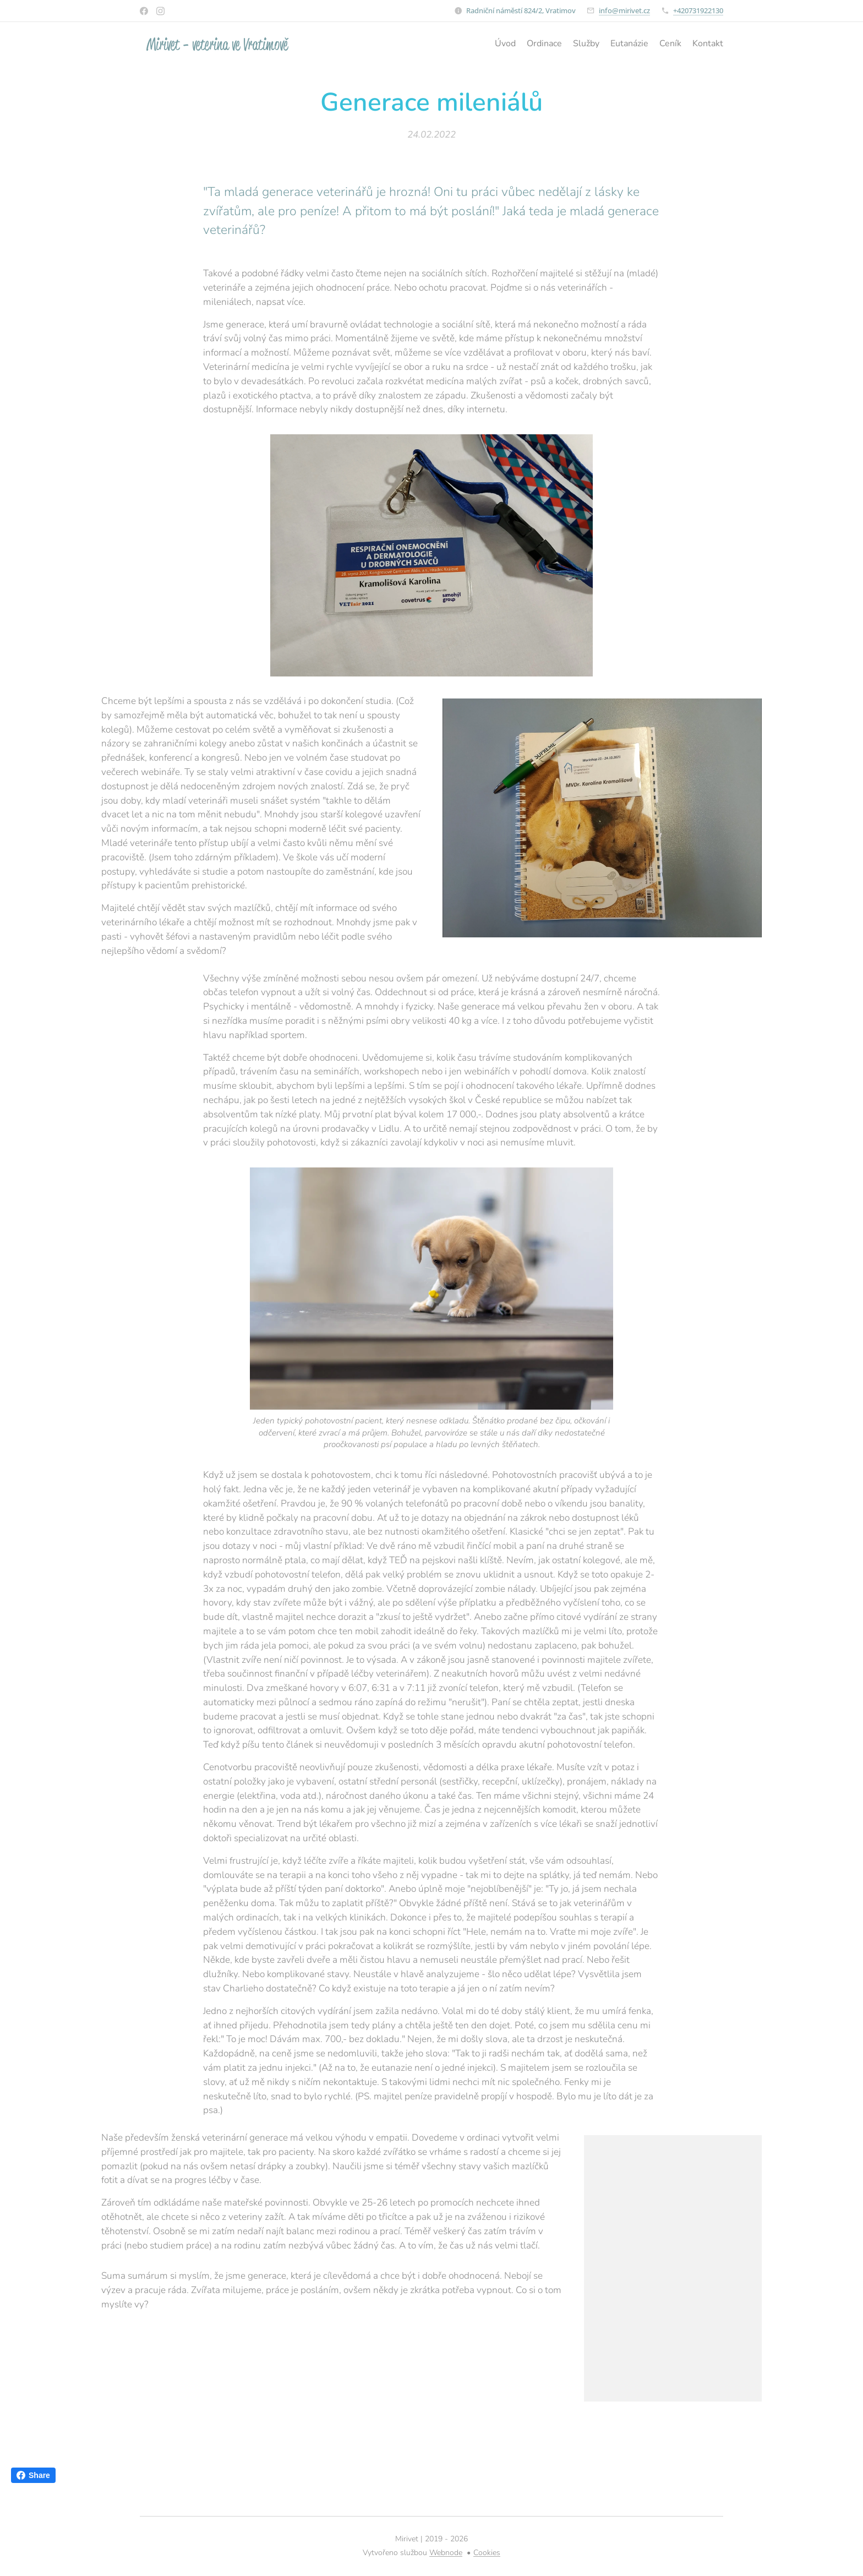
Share (33, 2475)
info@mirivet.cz (624, 10)
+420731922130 (698, 10)
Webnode (445, 2552)
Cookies (486, 2552)
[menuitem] (669, 44)
